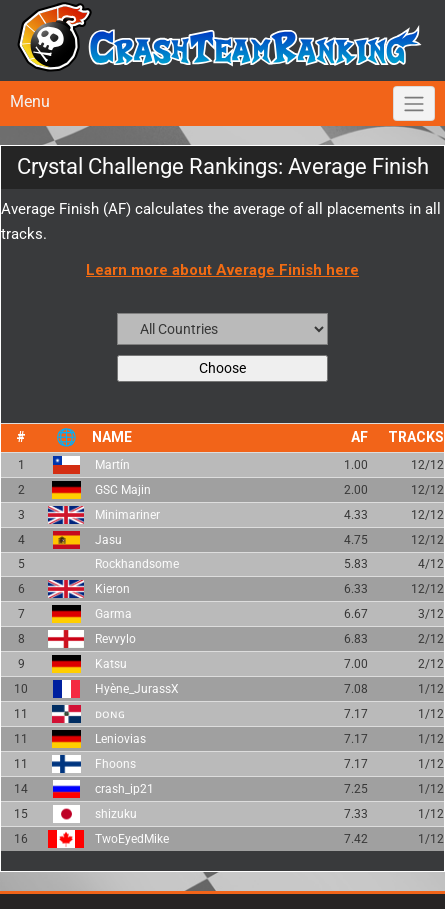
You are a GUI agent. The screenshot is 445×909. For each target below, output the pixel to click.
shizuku (116, 814)
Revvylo (115, 639)
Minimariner (127, 515)
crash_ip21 (124, 789)
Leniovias (120, 739)
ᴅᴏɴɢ (110, 714)
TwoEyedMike (132, 839)
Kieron (112, 589)
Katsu (111, 664)
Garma (113, 614)
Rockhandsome (137, 564)
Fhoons (115, 764)
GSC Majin (123, 490)
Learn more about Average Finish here (222, 270)
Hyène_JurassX (137, 689)
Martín (112, 465)
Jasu (108, 540)
